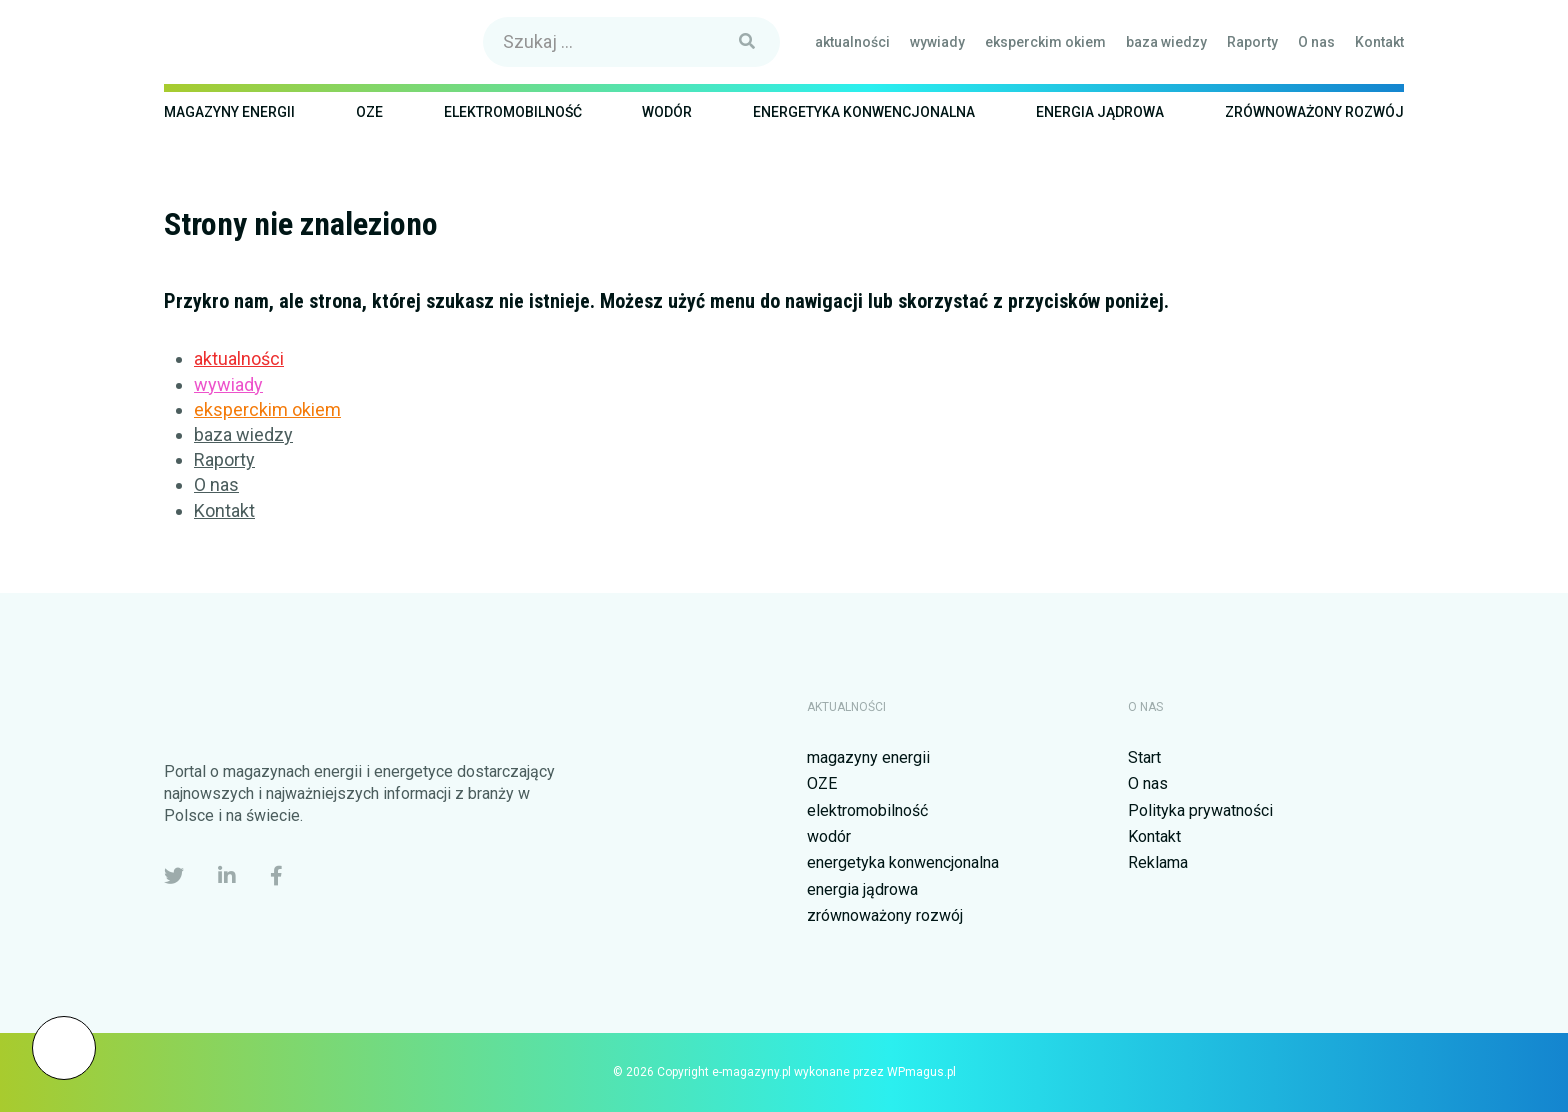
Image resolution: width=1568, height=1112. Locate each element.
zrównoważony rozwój (1314, 112)
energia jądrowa (1100, 112)
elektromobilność (513, 112)
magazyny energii (229, 112)
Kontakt (1379, 42)
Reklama (1158, 862)
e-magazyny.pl (256, 42)
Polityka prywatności (1200, 810)
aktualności (852, 42)
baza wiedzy (1166, 42)
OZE (369, 112)
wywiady (937, 42)
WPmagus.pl (921, 1072)
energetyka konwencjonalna (864, 112)
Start (1144, 757)
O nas (1316, 42)
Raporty (1252, 42)
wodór (667, 112)
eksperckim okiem (1045, 42)
